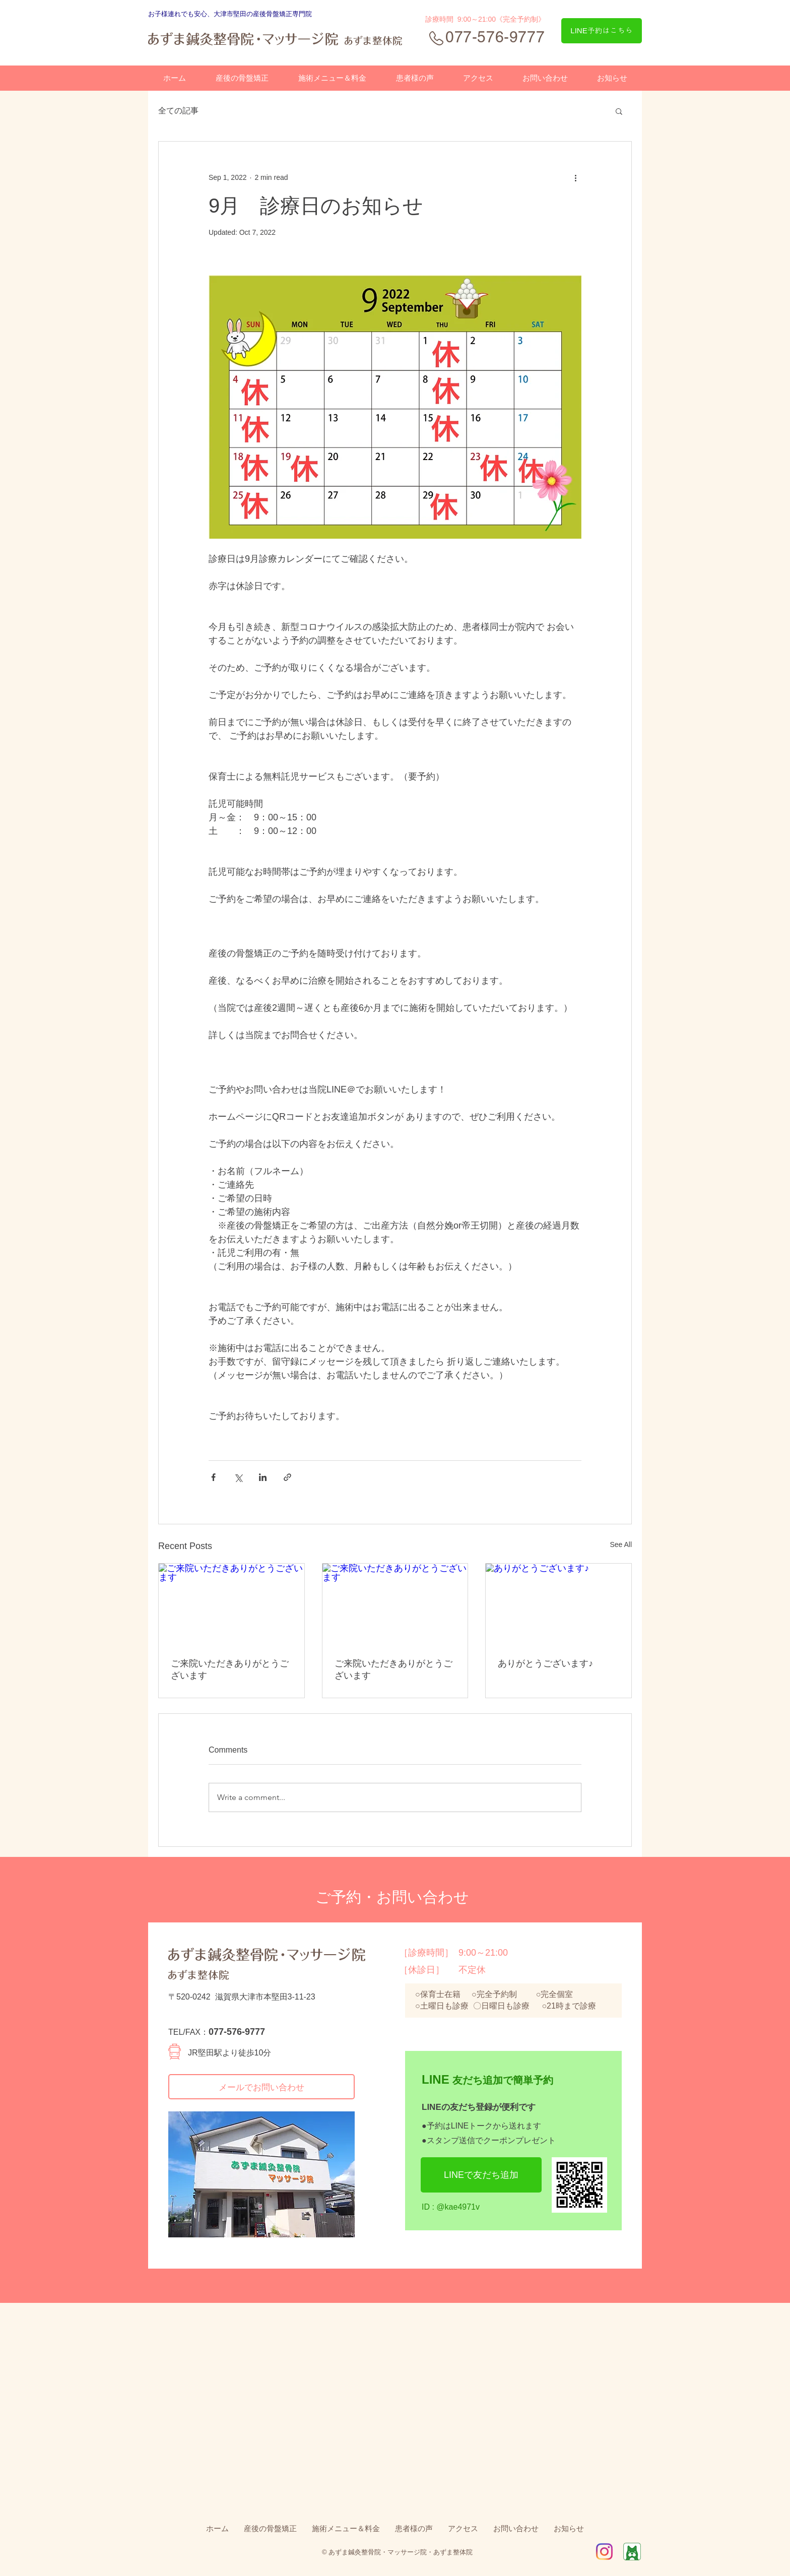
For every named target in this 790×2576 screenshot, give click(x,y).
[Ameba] (632, 2551)
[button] (619, 111)
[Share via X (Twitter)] (238, 1477)
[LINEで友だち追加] (481, 2175)
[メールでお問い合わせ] (261, 2086)
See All (621, 1544)
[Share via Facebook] (213, 1477)
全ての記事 (178, 110)
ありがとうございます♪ (545, 1663)
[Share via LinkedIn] (263, 1477)
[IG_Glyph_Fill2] (604, 2551)
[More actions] (575, 178)
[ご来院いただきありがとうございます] (231, 1604)
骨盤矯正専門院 (289, 14)
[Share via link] (287, 1477)
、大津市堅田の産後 (236, 14)
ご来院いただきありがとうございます (230, 1669)
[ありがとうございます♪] (558, 1604)
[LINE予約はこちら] (601, 30)
